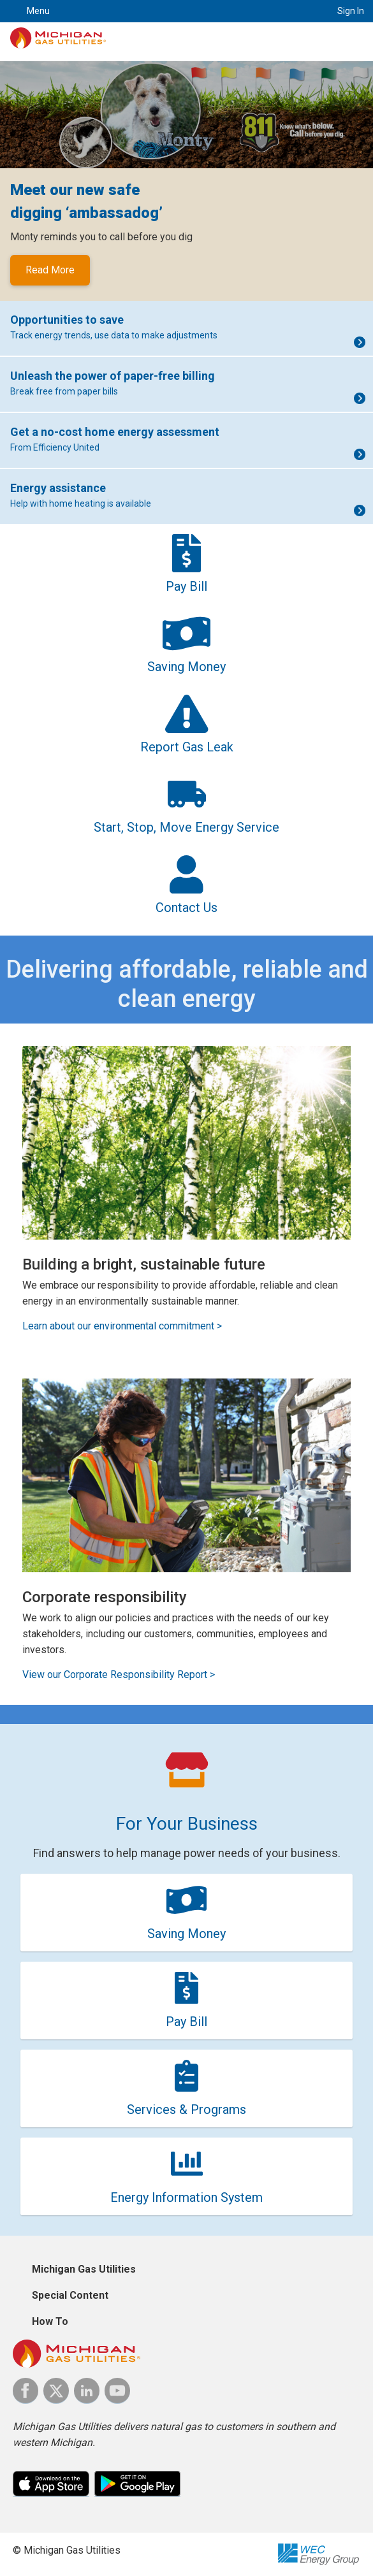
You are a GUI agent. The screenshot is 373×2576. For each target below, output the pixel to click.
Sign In (350, 11)
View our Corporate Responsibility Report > (118, 1674)
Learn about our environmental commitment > (122, 1326)
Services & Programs (186, 2109)
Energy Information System (186, 2197)
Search (306, 11)
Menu (38, 11)
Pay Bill (186, 2021)
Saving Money (186, 1933)
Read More (50, 270)
